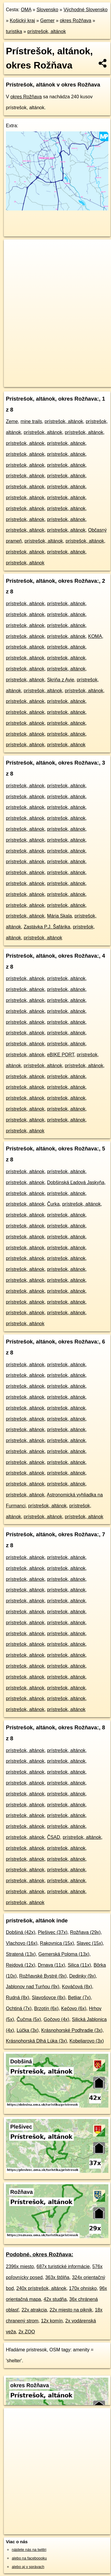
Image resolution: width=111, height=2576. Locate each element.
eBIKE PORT (60, 1054)
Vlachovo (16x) (21, 1943)
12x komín (52, 2320)
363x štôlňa (57, 2277)
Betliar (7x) (79, 1997)
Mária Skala (59, 915)
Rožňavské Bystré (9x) (43, 1975)
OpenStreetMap (47, 377)
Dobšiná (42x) (20, 1932)
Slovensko (47, 9)
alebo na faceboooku (29, 2558)
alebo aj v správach (28, 2566)
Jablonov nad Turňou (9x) (32, 1986)
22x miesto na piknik (70, 2309)
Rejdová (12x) (20, 1965)
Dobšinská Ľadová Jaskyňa (76, 1182)
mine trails (31, 421)
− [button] (14, 258)
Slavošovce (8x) (48, 1997)
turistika (14, 31)
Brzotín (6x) (46, 2008)
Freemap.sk (77, 377)
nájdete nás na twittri (29, 2549)
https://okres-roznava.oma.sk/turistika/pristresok (41, 382)
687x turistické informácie (63, 2266)
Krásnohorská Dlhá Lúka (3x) (36, 2040)
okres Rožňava (75, 20)
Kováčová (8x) (77, 1986)
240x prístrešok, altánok (41, 2288)
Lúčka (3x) (27, 2030)
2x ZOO (27, 2331)
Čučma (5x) (28, 2019)
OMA (26, 9)
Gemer (47, 20)
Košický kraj (22, 20)
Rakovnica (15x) (57, 1943)
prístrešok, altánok (46, 31)
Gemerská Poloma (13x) (63, 1954)
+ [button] (14, 249)
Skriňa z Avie (60, 679)
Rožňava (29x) (85, 1932)
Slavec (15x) (90, 1943)
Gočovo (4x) (56, 2019)
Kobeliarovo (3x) (86, 2040)
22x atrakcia (34, 2309)
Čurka (53, 1204)
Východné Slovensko (85, 9)
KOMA (95, 636)
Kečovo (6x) (73, 2008)
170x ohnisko (83, 2288)
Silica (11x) (79, 1965)
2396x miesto (20, 2266)
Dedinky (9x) (82, 1975)
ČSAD (53, 1837)
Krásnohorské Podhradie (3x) (71, 2030)
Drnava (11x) (51, 1965)
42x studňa (55, 2299)
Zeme (12, 421)
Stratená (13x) (21, 1954)
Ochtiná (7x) (19, 2008)
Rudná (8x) (17, 1997)
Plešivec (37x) (52, 1932)
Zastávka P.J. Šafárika (47, 926)
